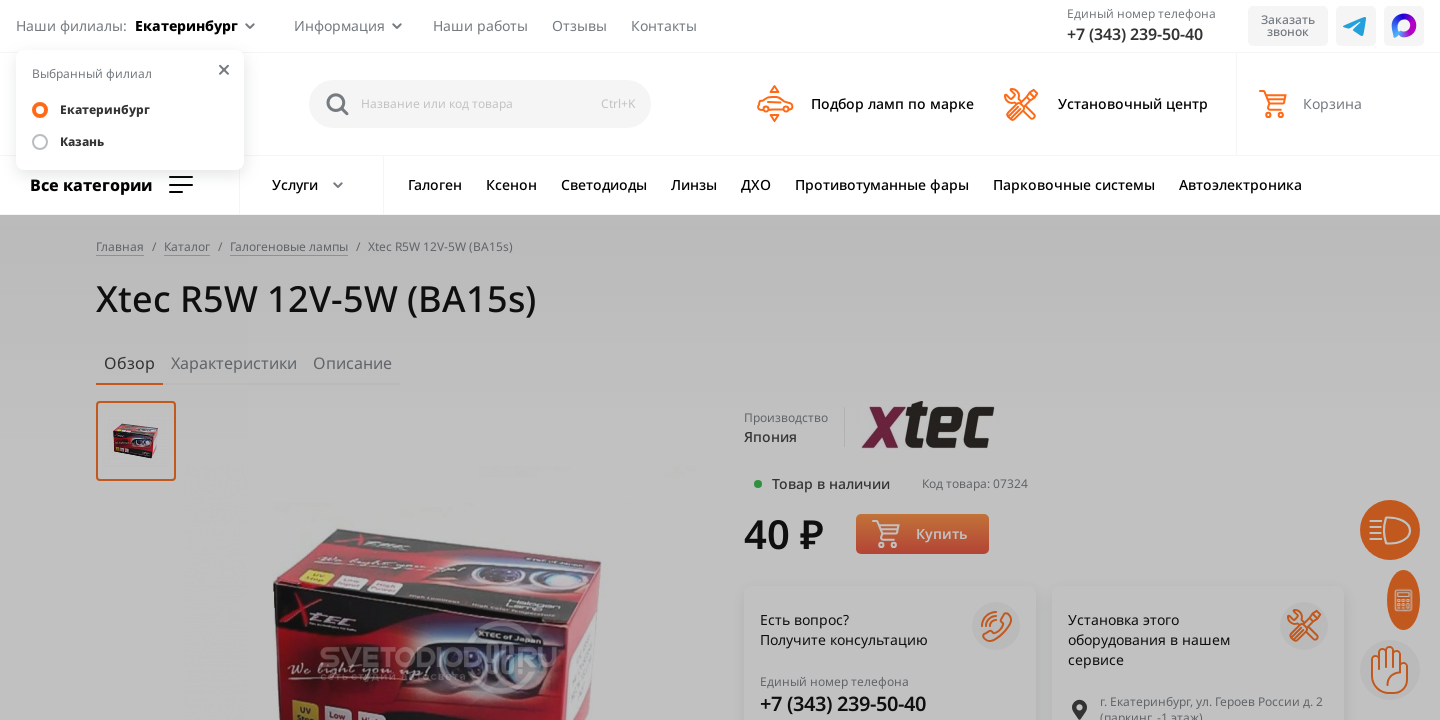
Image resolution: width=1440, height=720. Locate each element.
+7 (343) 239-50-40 (1135, 34)
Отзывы (579, 25)
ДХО (756, 184)
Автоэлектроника (1240, 184)
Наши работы (480, 25)
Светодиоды (604, 184)
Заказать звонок (1288, 25)
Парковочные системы (1074, 184)
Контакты (664, 25)
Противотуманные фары (882, 184)
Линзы (694, 184)
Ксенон (511, 184)
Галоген (435, 184)
